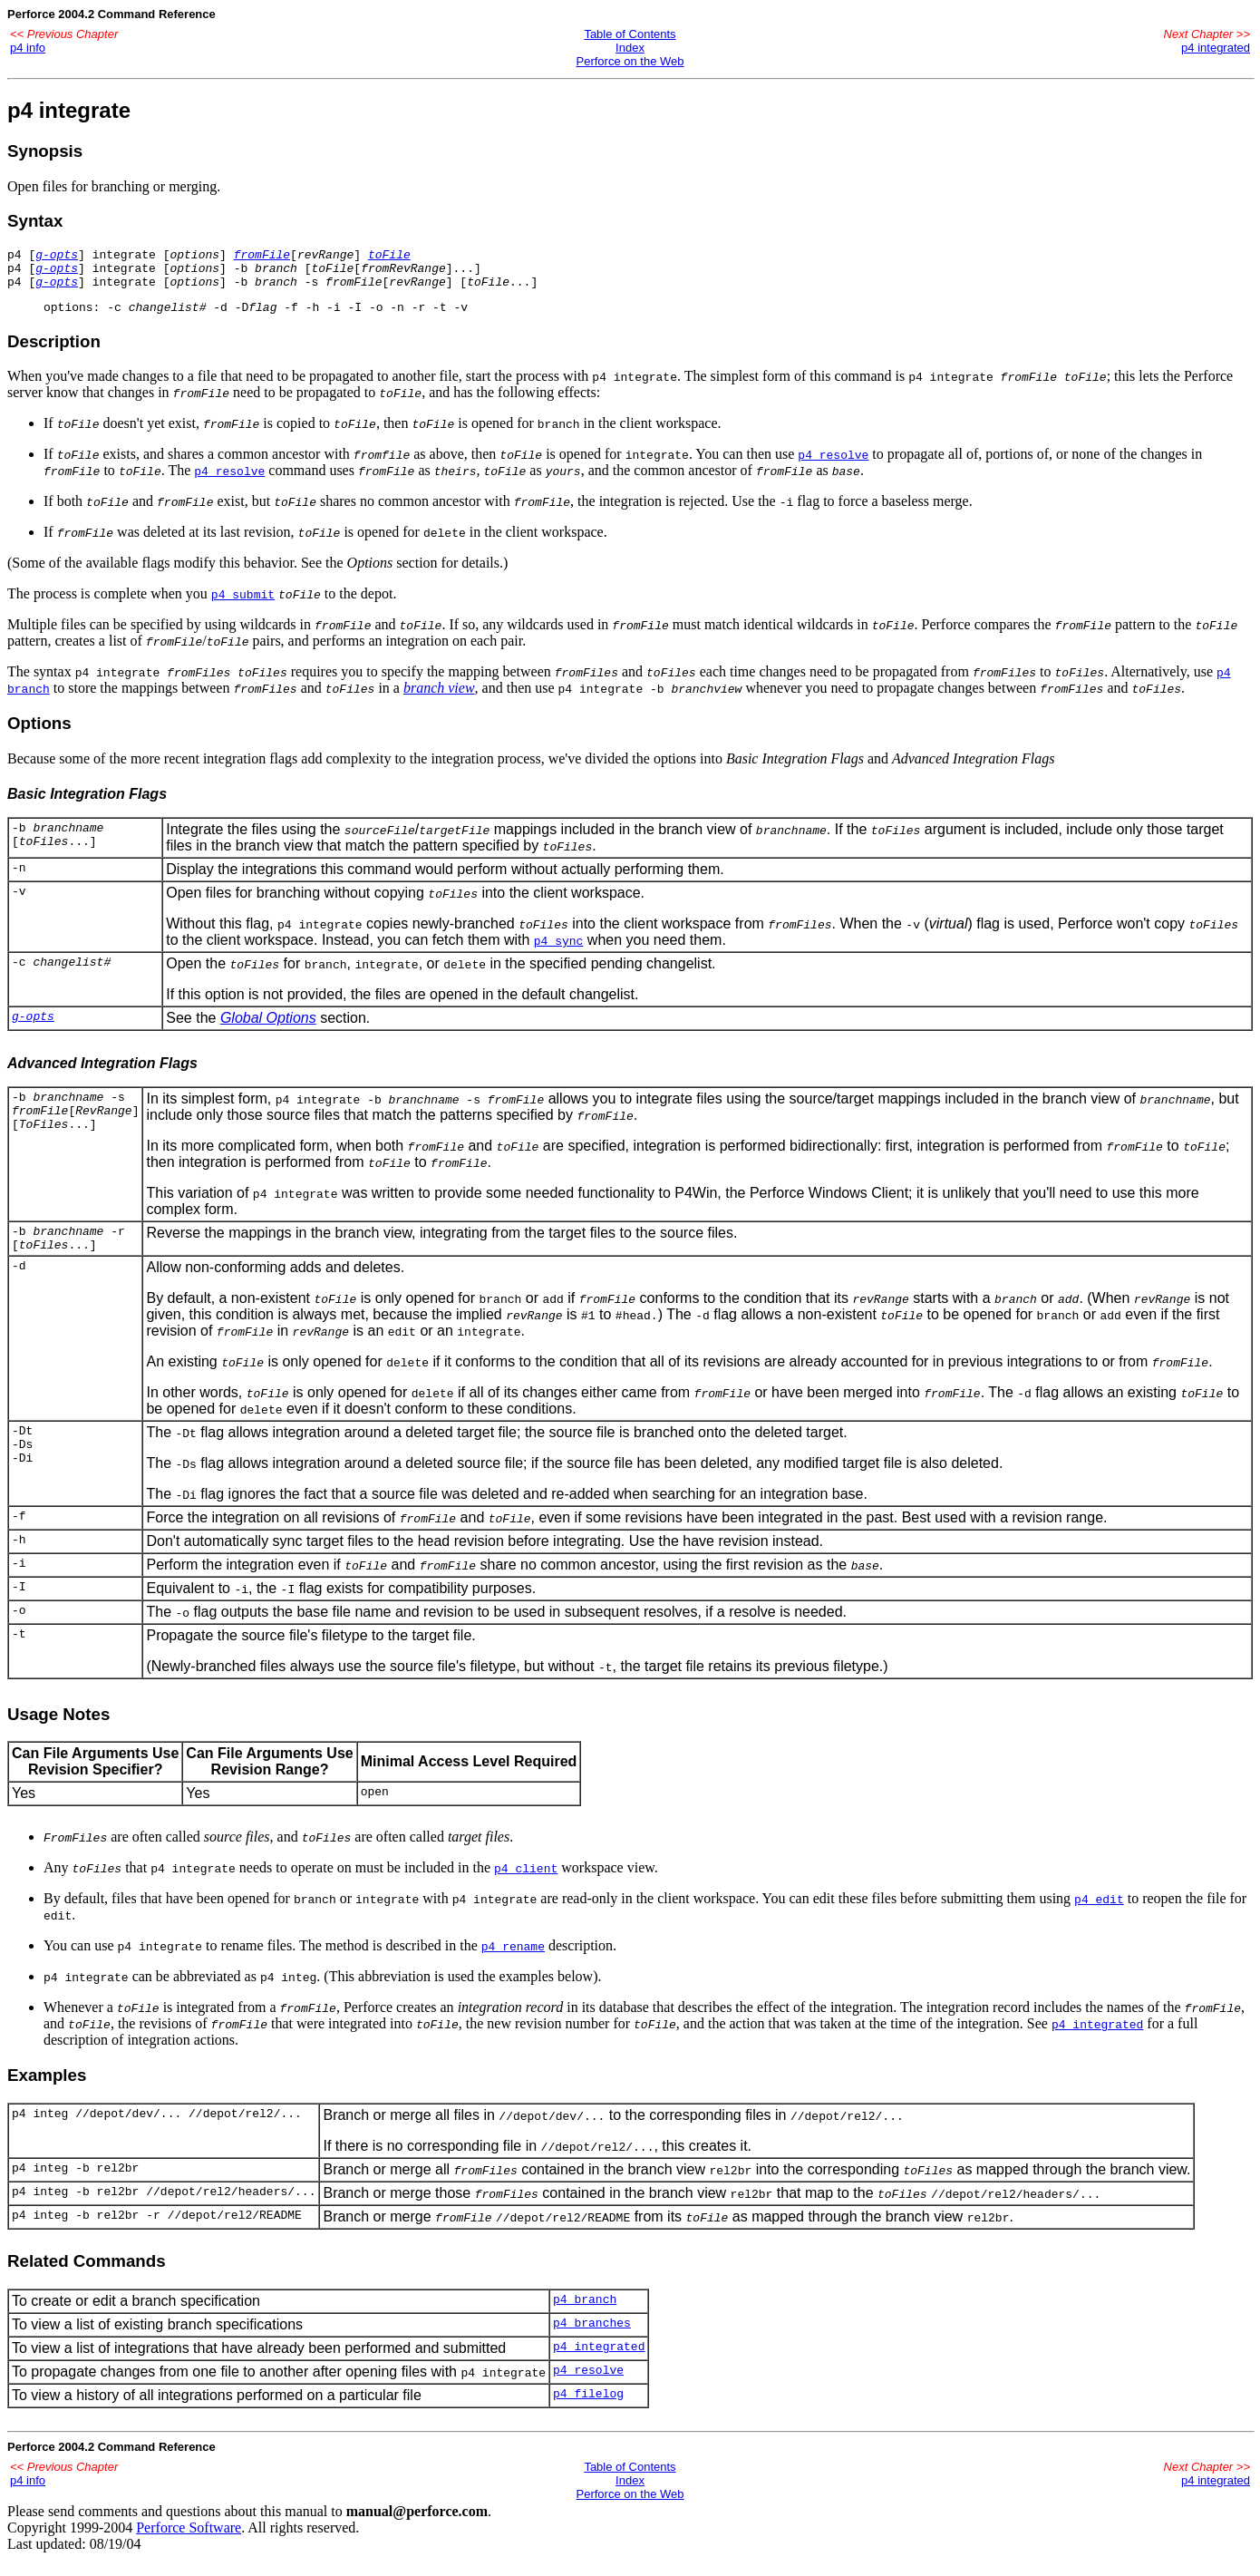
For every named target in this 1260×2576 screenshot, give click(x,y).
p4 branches (592, 2341)
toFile (389, 256)
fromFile (262, 256)
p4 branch (584, 2317)
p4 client (525, 1884)
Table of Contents (629, 34)
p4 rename (513, 1962)
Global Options (268, 1028)
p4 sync (559, 951)
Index (630, 47)
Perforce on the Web (629, 61)
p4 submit (243, 605)
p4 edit (1099, 1915)
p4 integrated (1215, 47)
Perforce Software (188, 2544)
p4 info (27, 47)
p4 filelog (588, 2412)
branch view (439, 698)
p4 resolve (833, 465)
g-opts (56, 256)
